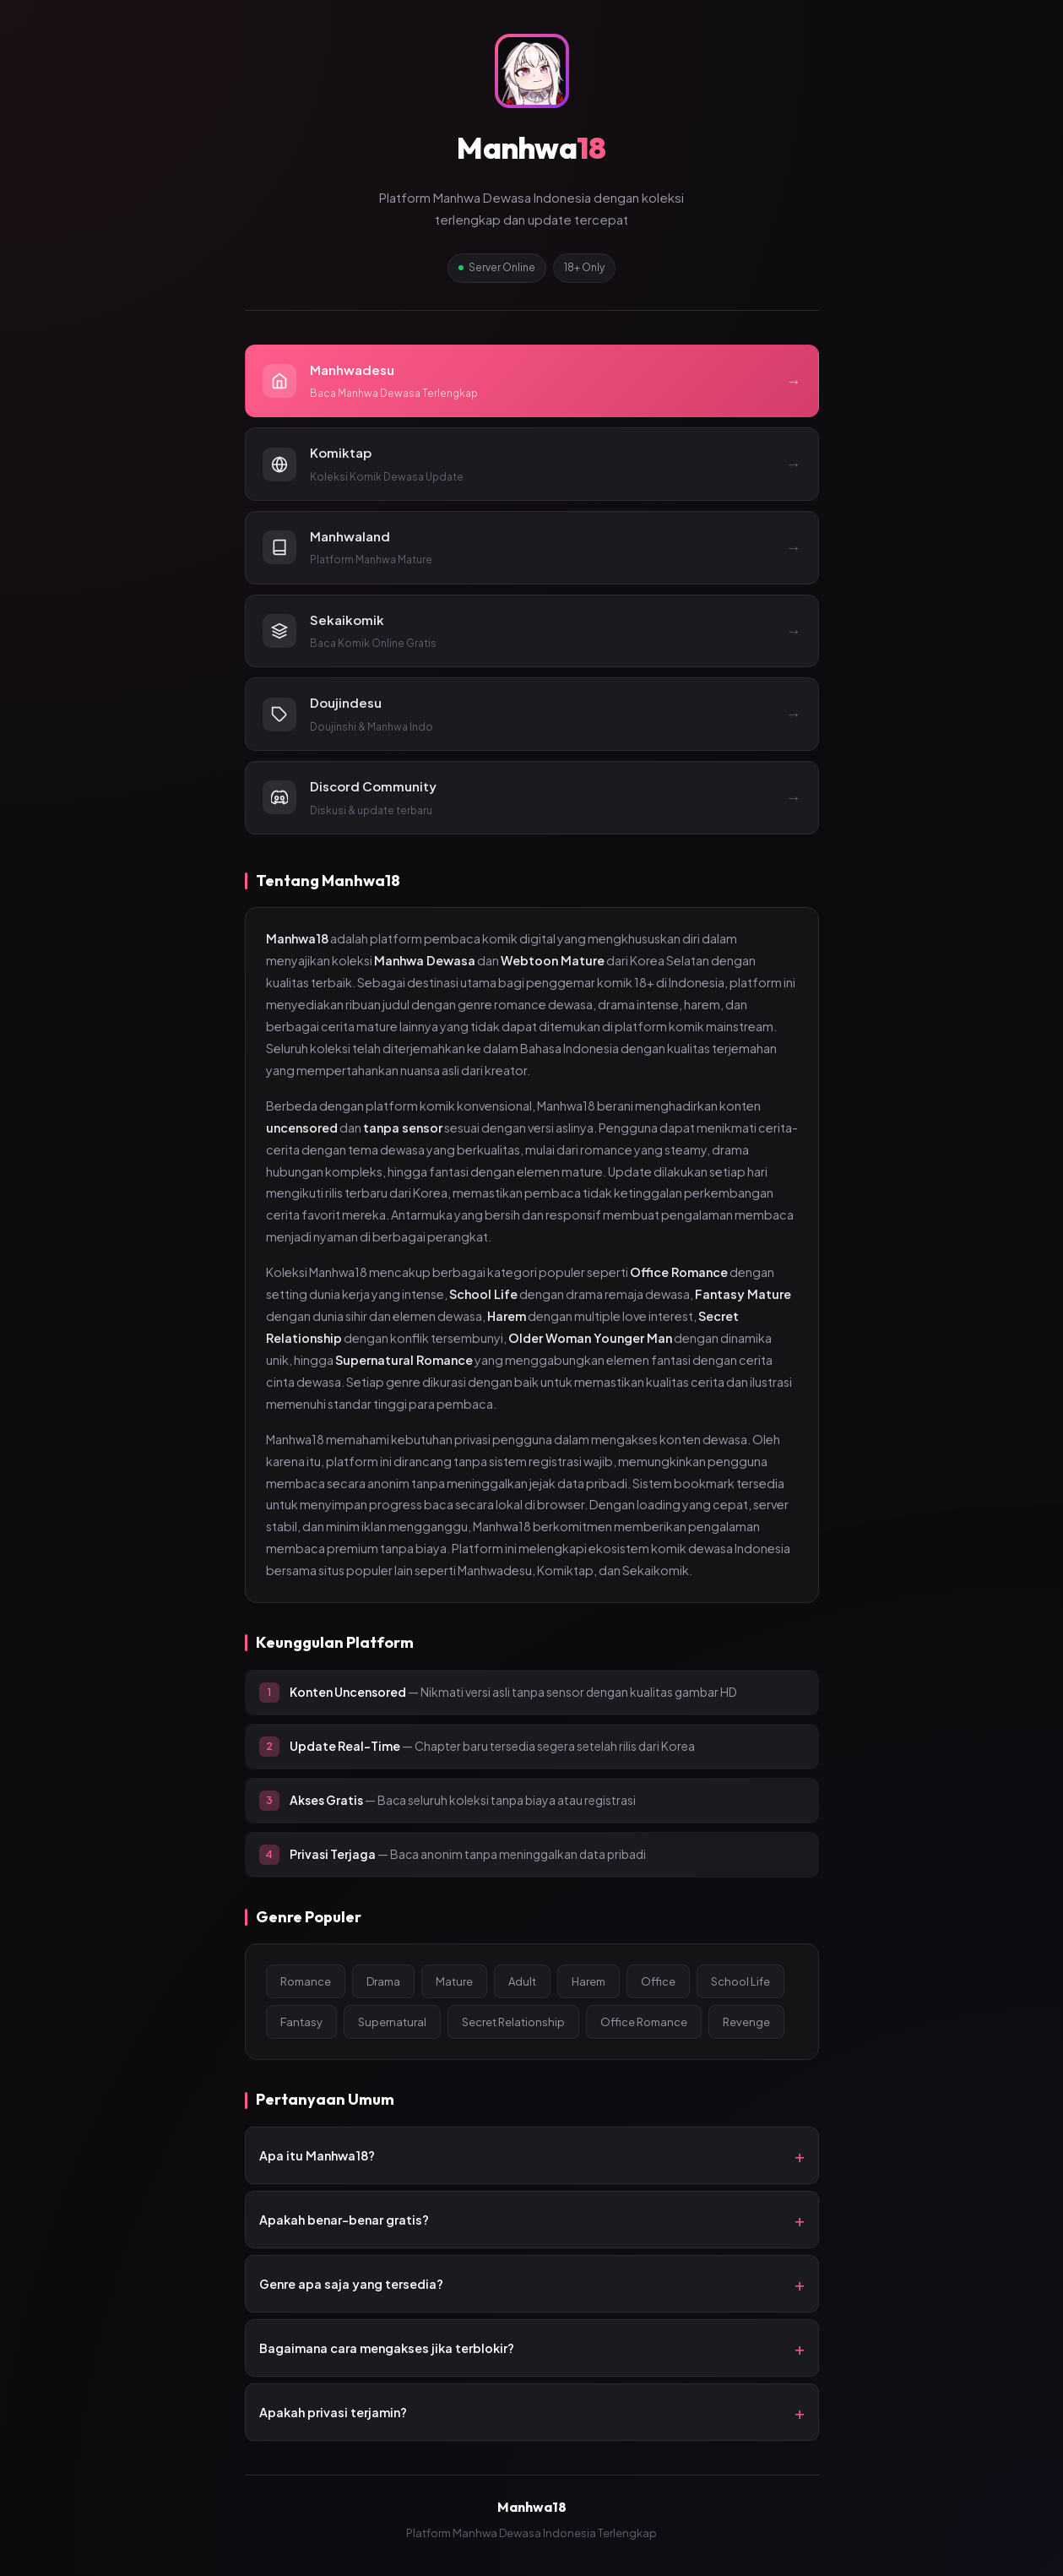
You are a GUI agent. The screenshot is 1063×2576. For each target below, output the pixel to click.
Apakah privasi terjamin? (333, 2412)
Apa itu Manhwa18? (317, 2155)
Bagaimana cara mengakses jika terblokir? (386, 2348)
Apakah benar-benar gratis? (344, 2219)
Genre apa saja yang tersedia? (351, 2283)
